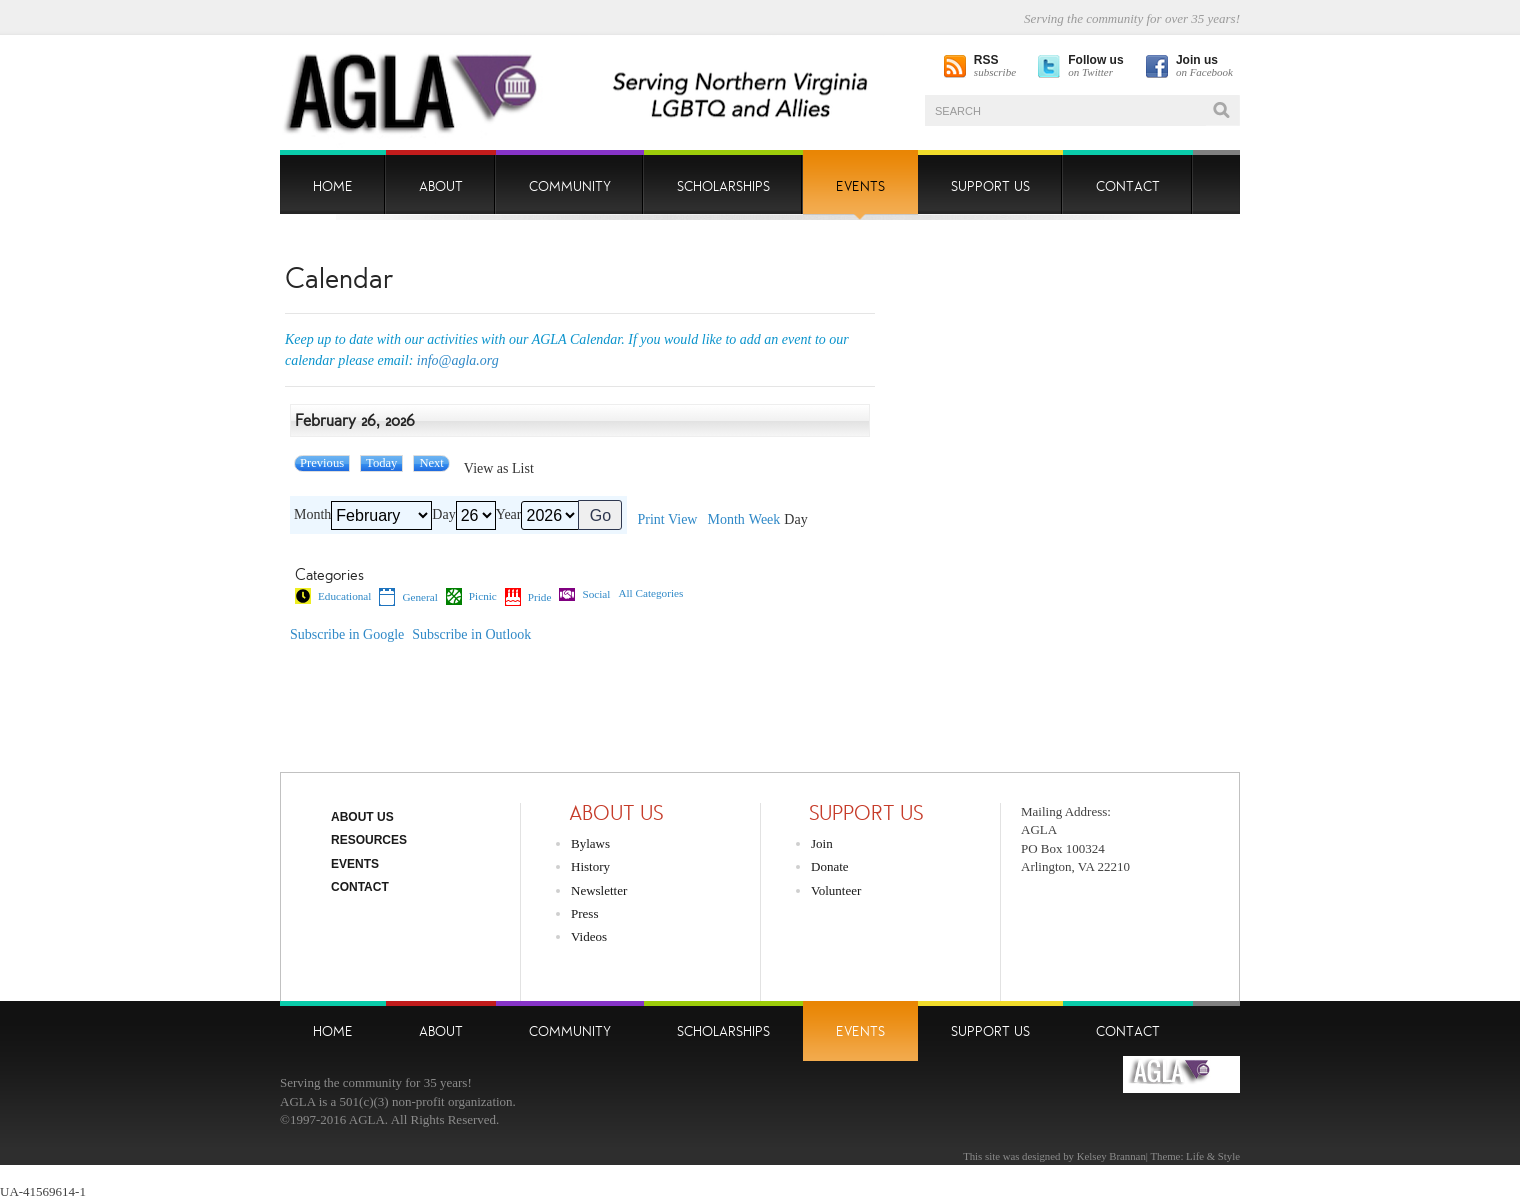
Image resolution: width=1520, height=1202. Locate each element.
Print (667, 520)
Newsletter (599, 890)
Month (312, 515)
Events (355, 864)
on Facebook (1204, 66)
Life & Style (1213, 1156)
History (590, 866)
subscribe (995, 66)
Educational (333, 596)
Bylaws (590, 843)
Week (765, 520)
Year (509, 515)
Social (584, 594)
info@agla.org (458, 360)
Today (381, 463)
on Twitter (1095, 66)
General (408, 597)
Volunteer (836, 890)
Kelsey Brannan (1111, 1156)
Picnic (471, 596)
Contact (360, 887)
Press (584, 913)
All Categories (650, 593)
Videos (589, 936)
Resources (369, 840)
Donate (830, 866)
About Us (362, 817)
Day (443, 515)
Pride (528, 597)
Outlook (471, 635)
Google (347, 635)
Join (822, 843)
